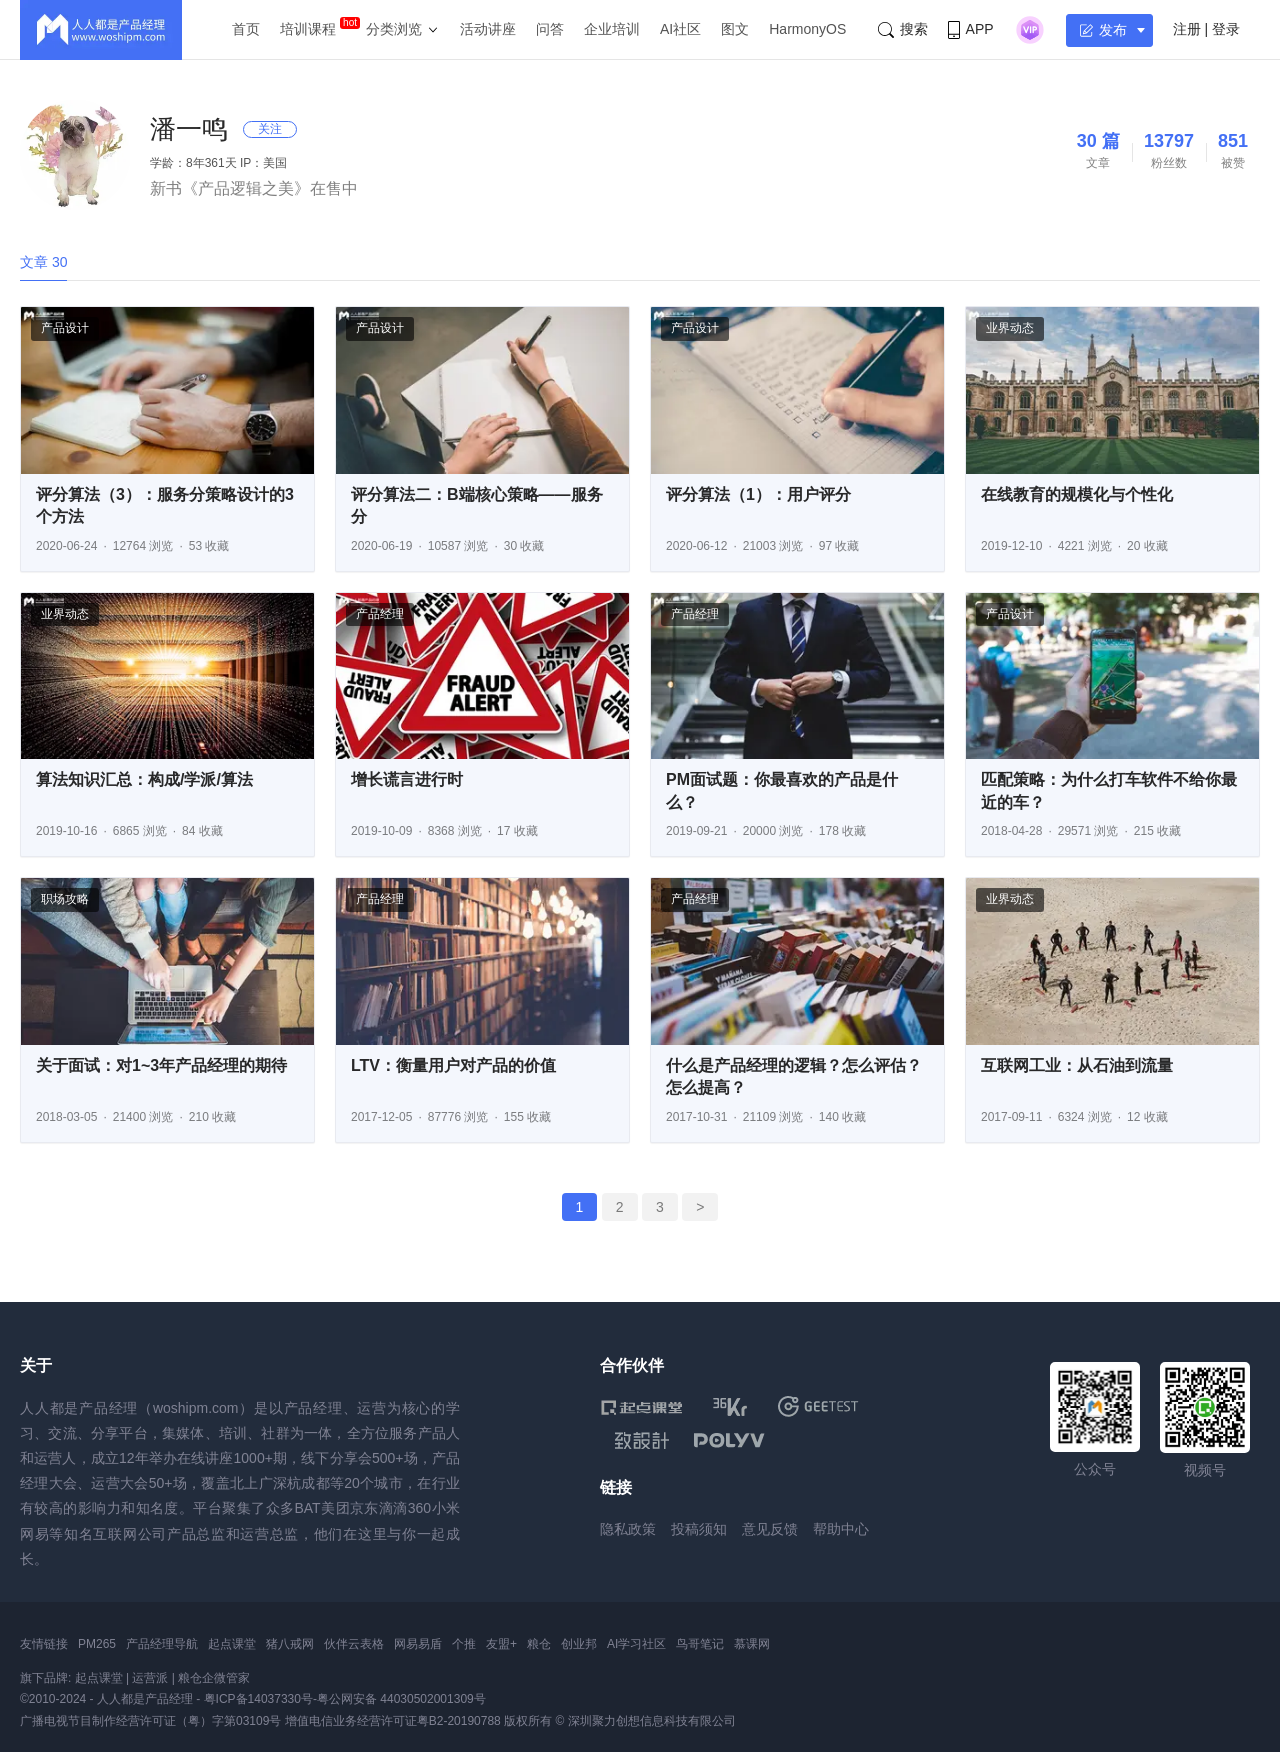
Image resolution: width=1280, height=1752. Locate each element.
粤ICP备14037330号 (258, 1699)
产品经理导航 (162, 1644)
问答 (550, 29)
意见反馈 (770, 1529)
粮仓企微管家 (214, 1678)
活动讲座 (488, 29)
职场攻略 (65, 899)
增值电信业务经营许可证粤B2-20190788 (393, 1721)
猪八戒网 (290, 1644)
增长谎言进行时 (407, 779)
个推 (464, 1644)
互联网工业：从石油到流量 (1077, 1065)
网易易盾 (418, 1644)
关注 (270, 129)
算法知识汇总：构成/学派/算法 (144, 779)
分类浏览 (394, 29)
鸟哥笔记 (700, 1644)
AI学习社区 (636, 1644)
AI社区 (680, 29)
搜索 (903, 29)
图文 (735, 29)
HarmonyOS (807, 29)
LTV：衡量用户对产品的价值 (453, 1065)
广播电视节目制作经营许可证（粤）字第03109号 (150, 1721)
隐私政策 (628, 1529)
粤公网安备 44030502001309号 (401, 1699)
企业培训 (612, 29)
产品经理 (380, 614)
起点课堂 (232, 1644)
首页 (246, 29)
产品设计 (65, 328)
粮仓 (539, 1644)
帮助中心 (841, 1529)
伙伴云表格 (354, 1644)
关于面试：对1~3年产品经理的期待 (161, 1065)
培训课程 (308, 29)
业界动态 (1010, 328)
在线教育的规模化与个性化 (1077, 494)
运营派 (150, 1678)
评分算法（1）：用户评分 (758, 494)
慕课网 (752, 1644)
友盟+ (501, 1644)
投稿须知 (699, 1529)
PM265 (97, 1644)
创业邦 (579, 1644)
